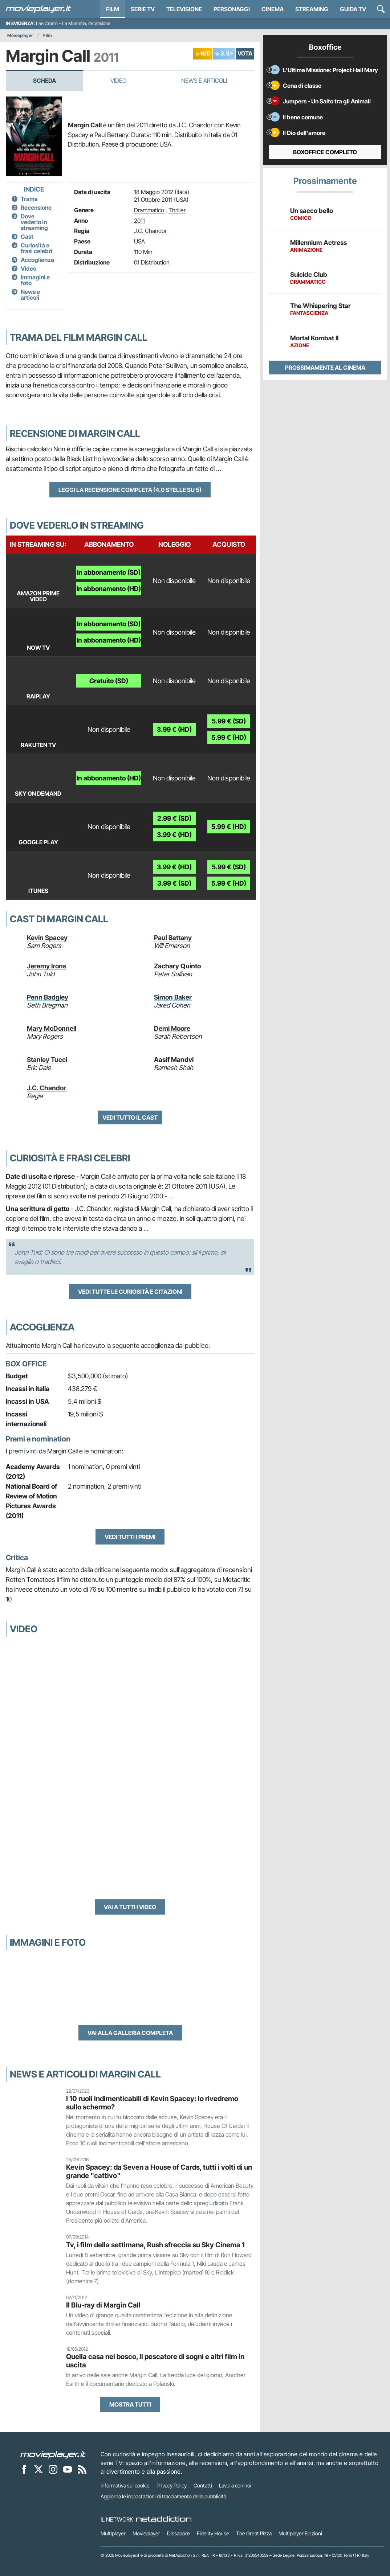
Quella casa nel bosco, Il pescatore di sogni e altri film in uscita (155, 2360)
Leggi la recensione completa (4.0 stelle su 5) (130, 489)
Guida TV (353, 9)
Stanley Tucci (47, 1059)
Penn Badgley (47, 997)
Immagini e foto (35, 280)
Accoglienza (37, 259)
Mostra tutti (130, 2404)
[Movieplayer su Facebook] (24, 2469)
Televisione (184, 9)
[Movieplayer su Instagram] (53, 2469)
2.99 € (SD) (174, 818)
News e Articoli (204, 80)
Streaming (311, 9)
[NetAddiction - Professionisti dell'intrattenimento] (163, 2519)
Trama (29, 198)
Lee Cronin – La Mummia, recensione (73, 23)
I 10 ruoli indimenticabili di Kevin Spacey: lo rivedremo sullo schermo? (152, 2102)
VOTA (244, 53)
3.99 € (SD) (174, 883)
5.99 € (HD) (228, 737)
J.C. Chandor (150, 230)
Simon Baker (173, 997)
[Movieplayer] (53, 2454)
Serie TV (143, 9)
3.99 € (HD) (174, 729)
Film (112, 9)
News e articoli (30, 294)
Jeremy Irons (46, 966)
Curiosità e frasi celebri (36, 248)
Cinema (272, 9)
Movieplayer (20, 35)
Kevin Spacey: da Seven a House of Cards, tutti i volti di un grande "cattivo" (159, 2171)
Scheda (44, 80)
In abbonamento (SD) (109, 572)
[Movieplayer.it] (38, 9)
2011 (139, 220)
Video (118, 80)
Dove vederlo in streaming (34, 222)
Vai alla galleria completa (130, 2032)
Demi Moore (172, 1028)
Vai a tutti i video (130, 1907)
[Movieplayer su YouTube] (67, 2469)
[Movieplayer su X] (38, 2469)
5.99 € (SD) (229, 721)
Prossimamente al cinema (325, 367)
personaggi (232, 9)
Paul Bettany (173, 938)
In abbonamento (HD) (109, 588)
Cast (27, 236)
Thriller (177, 210)
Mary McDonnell (51, 1028)
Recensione (36, 207)
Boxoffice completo (325, 152)
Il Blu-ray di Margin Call (103, 2305)
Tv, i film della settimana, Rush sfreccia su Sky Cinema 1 (155, 2244)
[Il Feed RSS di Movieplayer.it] (82, 2469)
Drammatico (149, 210)
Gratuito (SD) (108, 681)
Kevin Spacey (47, 938)
